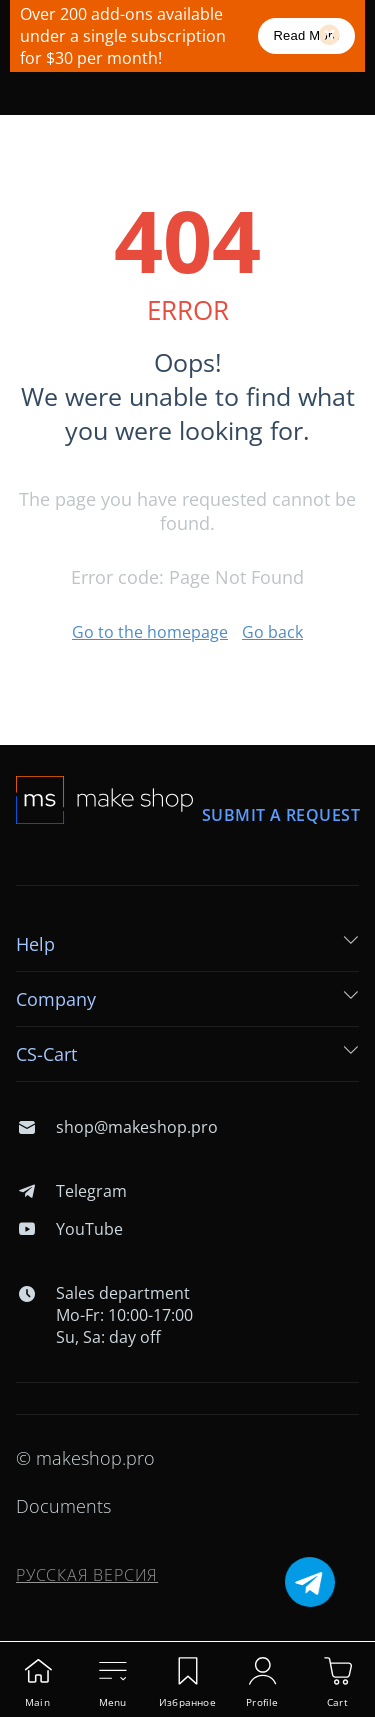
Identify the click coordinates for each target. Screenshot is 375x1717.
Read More (306, 35)
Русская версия (87, 1575)
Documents (63, 1506)
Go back (272, 632)
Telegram (71, 1191)
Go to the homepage (150, 632)
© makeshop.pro (85, 1458)
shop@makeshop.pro (117, 1127)
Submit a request (281, 815)
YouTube (69, 1229)
